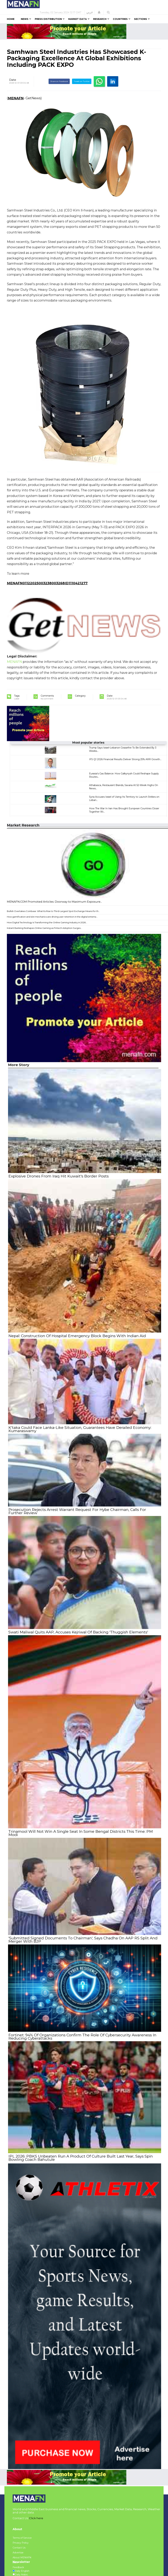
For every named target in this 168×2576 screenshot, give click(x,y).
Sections (140, 19)
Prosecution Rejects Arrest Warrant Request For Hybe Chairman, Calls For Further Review (77, 1509)
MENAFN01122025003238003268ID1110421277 (47, 583)
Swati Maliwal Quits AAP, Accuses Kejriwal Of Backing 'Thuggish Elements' (78, 1629)
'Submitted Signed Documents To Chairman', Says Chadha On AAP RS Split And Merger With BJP (82, 1935)
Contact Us (19, 2540)
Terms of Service (22, 2531)
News (24, 19)
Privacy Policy (21, 2536)
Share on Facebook (59, 81)
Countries (120, 19)
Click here (36, 2511)
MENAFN (16, 98)
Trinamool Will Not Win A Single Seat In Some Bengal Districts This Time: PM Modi (80, 1829)
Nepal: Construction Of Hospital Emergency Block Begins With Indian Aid (77, 1334)
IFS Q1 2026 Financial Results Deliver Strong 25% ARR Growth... (125, 759)
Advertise (18, 2545)
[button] (99, 12)
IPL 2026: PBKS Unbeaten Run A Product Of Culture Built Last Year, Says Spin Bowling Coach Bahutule (80, 2151)
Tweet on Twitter (82, 81)
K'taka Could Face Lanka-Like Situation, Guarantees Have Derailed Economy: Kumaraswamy (79, 1427)
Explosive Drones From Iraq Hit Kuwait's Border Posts (58, 1176)
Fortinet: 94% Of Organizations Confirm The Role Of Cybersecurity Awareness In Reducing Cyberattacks (82, 2031)
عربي (89, 12)
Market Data (77, 19)
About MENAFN (22, 2550)
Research (99, 19)
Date (12, 79)
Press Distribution (48, 19)
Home (10, 19)
